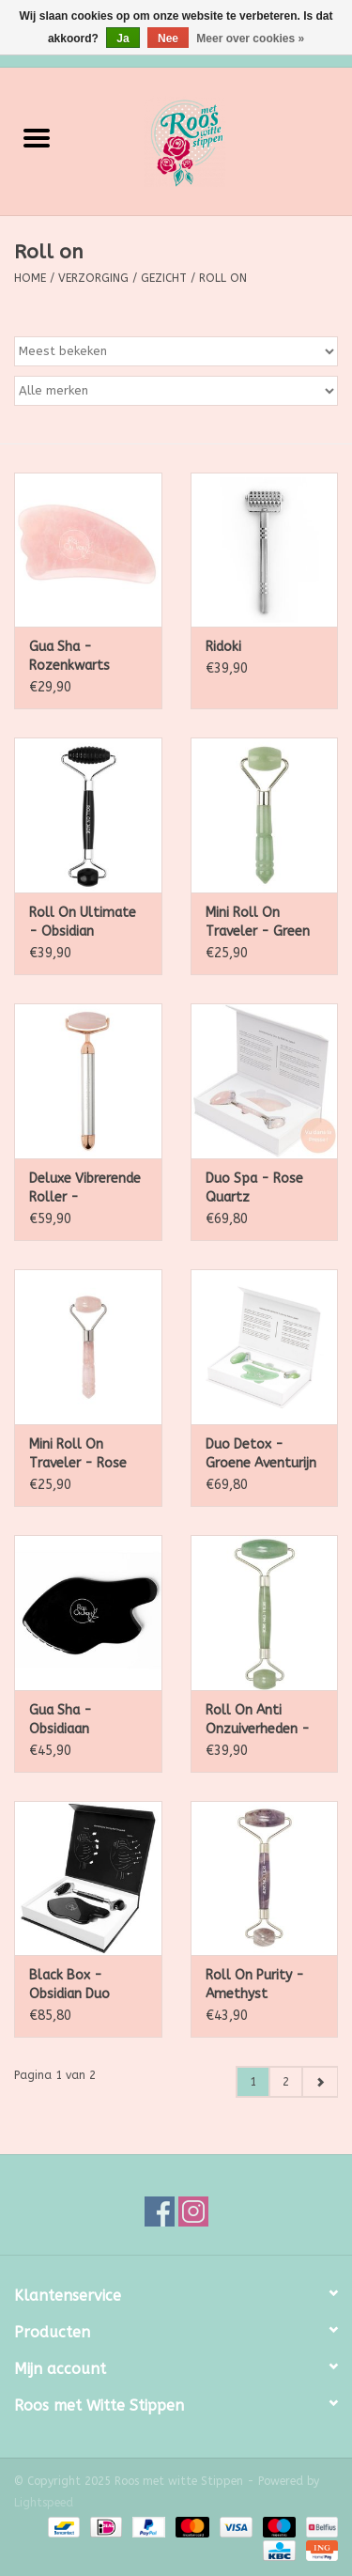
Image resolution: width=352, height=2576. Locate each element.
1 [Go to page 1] (253, 2081)
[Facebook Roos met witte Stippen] (160, 2211)
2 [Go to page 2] (286, 2081)
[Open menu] (36, 137)
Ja (122, 38)
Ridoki (223, 647)
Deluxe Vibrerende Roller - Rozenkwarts (85, 1189)
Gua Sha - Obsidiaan (60, 1719)
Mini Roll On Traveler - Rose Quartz (78, 1454)
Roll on (223, 278)
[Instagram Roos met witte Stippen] (193, 2211)
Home (30, 278)
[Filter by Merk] (176, 391)
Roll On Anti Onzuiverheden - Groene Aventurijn (261, 1720)
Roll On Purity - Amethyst (255, 1984)
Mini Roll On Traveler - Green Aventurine (258, 923)
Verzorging (93, 278)
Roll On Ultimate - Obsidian (82, 922)
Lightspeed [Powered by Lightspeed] (43, 2502)
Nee (168, 38)
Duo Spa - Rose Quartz (254, 1188)
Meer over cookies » (250, 38)
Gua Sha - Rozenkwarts (69, 656)
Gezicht (164, 278)
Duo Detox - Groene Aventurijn (261, 1453)
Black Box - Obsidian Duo (69, 1984)
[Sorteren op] (176, 351)
